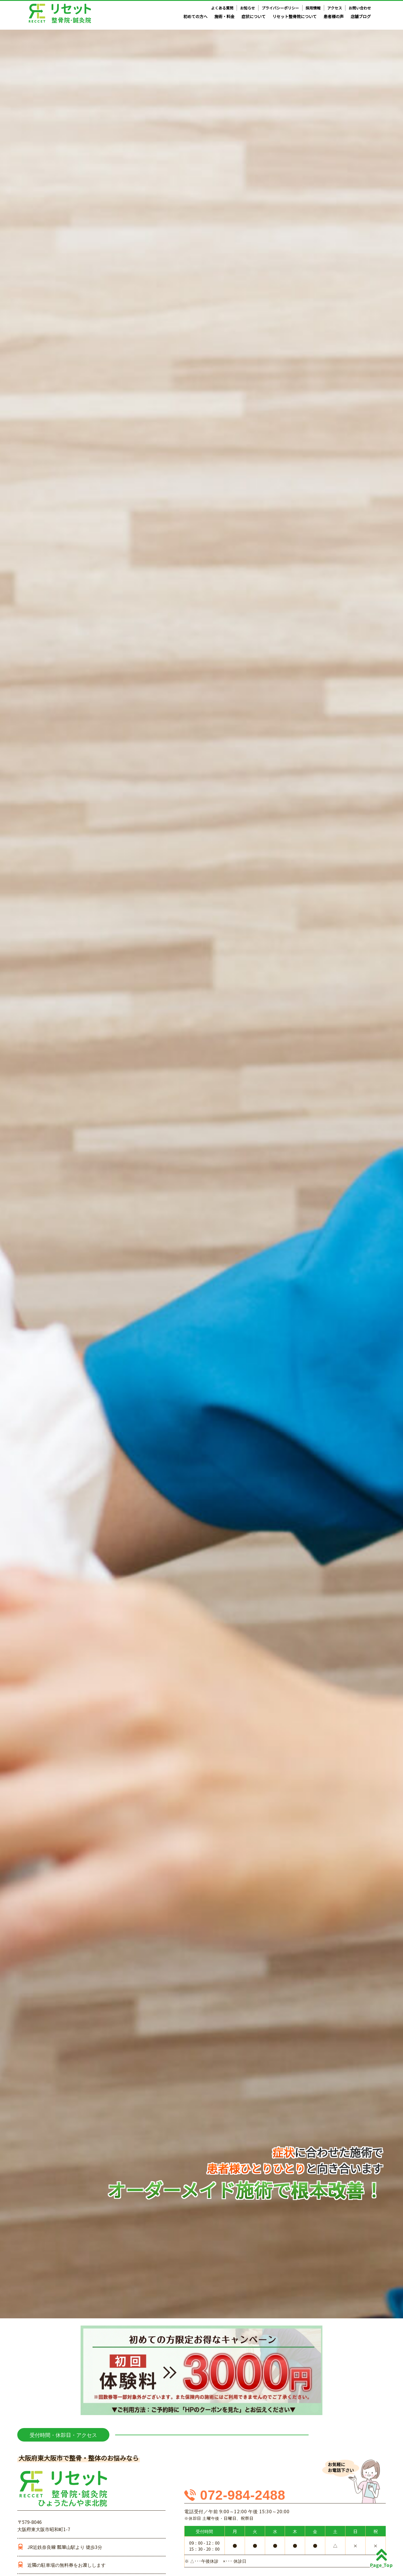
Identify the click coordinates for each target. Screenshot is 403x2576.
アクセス (334, 8)
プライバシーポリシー (280, 8)
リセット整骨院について (294, 16)
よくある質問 (222, 8)
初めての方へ (195, 16)
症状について (254, 16)
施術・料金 (224, 16)
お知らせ (247, 8)
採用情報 (313, 8)
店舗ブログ (361, 16)
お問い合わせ (360, 8)
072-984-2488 (242, 2495)
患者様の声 (334, 16)
